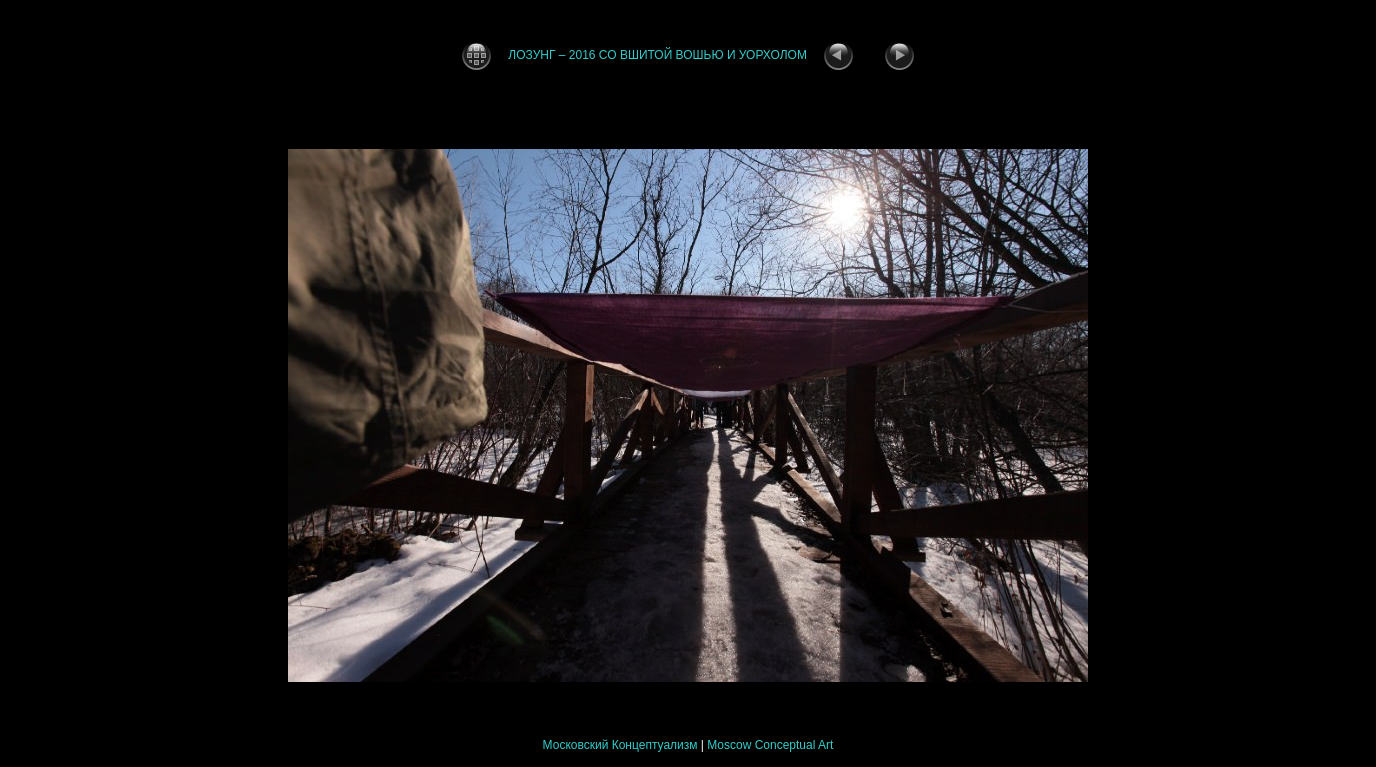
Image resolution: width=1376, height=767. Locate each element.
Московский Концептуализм (620, 745)
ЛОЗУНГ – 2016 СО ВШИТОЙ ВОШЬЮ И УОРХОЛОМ (657, 55)
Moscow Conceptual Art (770, 745)
